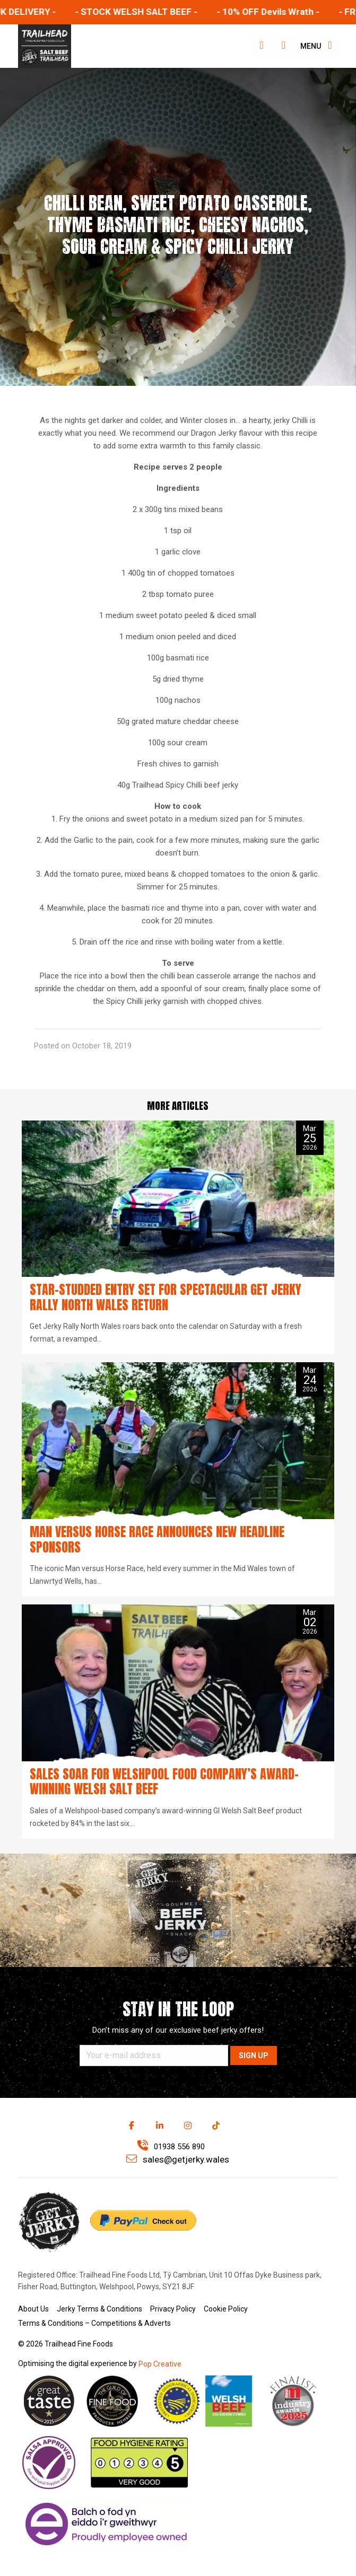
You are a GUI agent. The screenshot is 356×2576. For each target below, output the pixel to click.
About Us (33, 2309)
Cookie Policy (226, 2309)
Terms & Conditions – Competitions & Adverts (94, 2323)
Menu (316, 45)
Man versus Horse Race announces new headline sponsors (157, 1539)
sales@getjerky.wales (177, 2159)
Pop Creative (159, 2364)
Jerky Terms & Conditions (99, 2309)
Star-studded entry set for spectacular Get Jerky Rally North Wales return (165, 1297)
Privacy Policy (173, 2309)
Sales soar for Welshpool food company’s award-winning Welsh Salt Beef (164, 1782)
